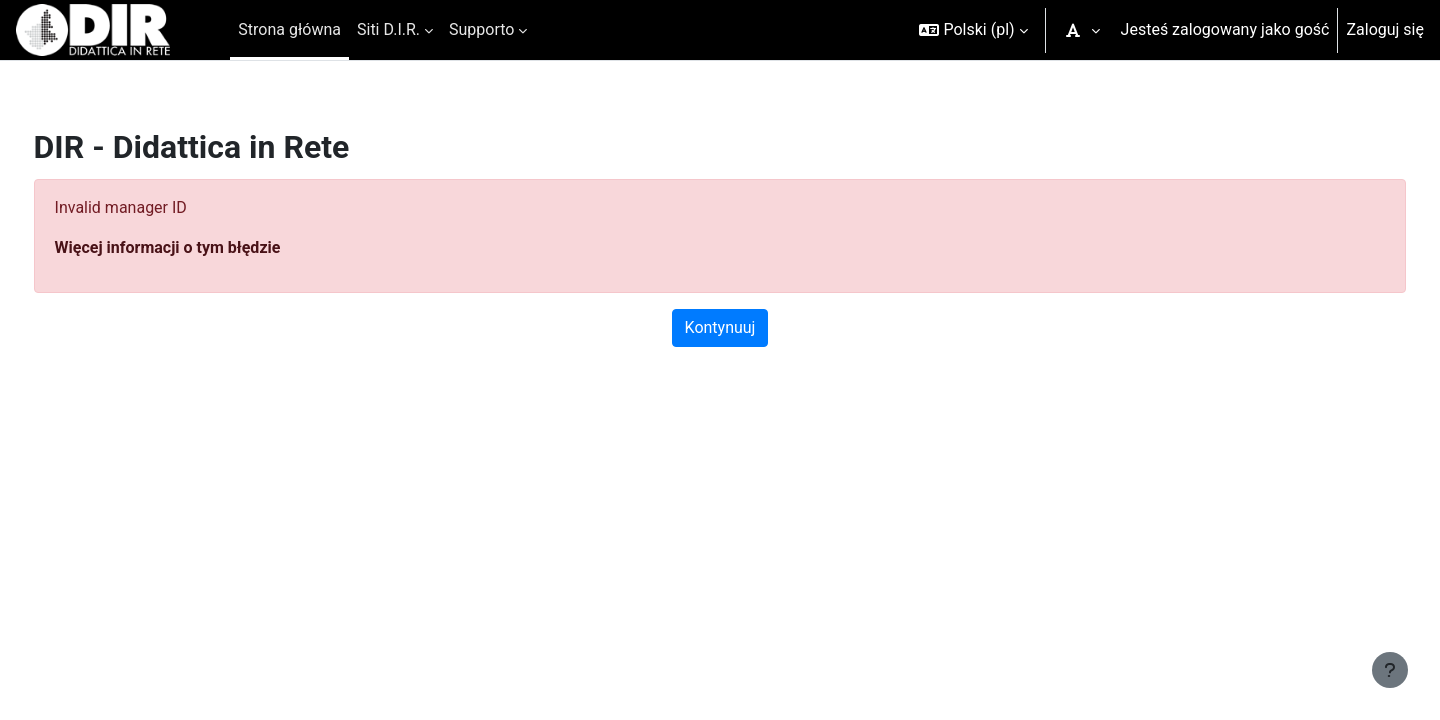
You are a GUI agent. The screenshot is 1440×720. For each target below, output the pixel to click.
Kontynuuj (720, 327)
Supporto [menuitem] (481, 29)
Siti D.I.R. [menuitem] (388, 29)
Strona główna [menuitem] (289, 29)
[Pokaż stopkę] (1390, 670)
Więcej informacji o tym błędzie (205, 247)
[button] (973, 30)
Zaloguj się (1385, 29)
